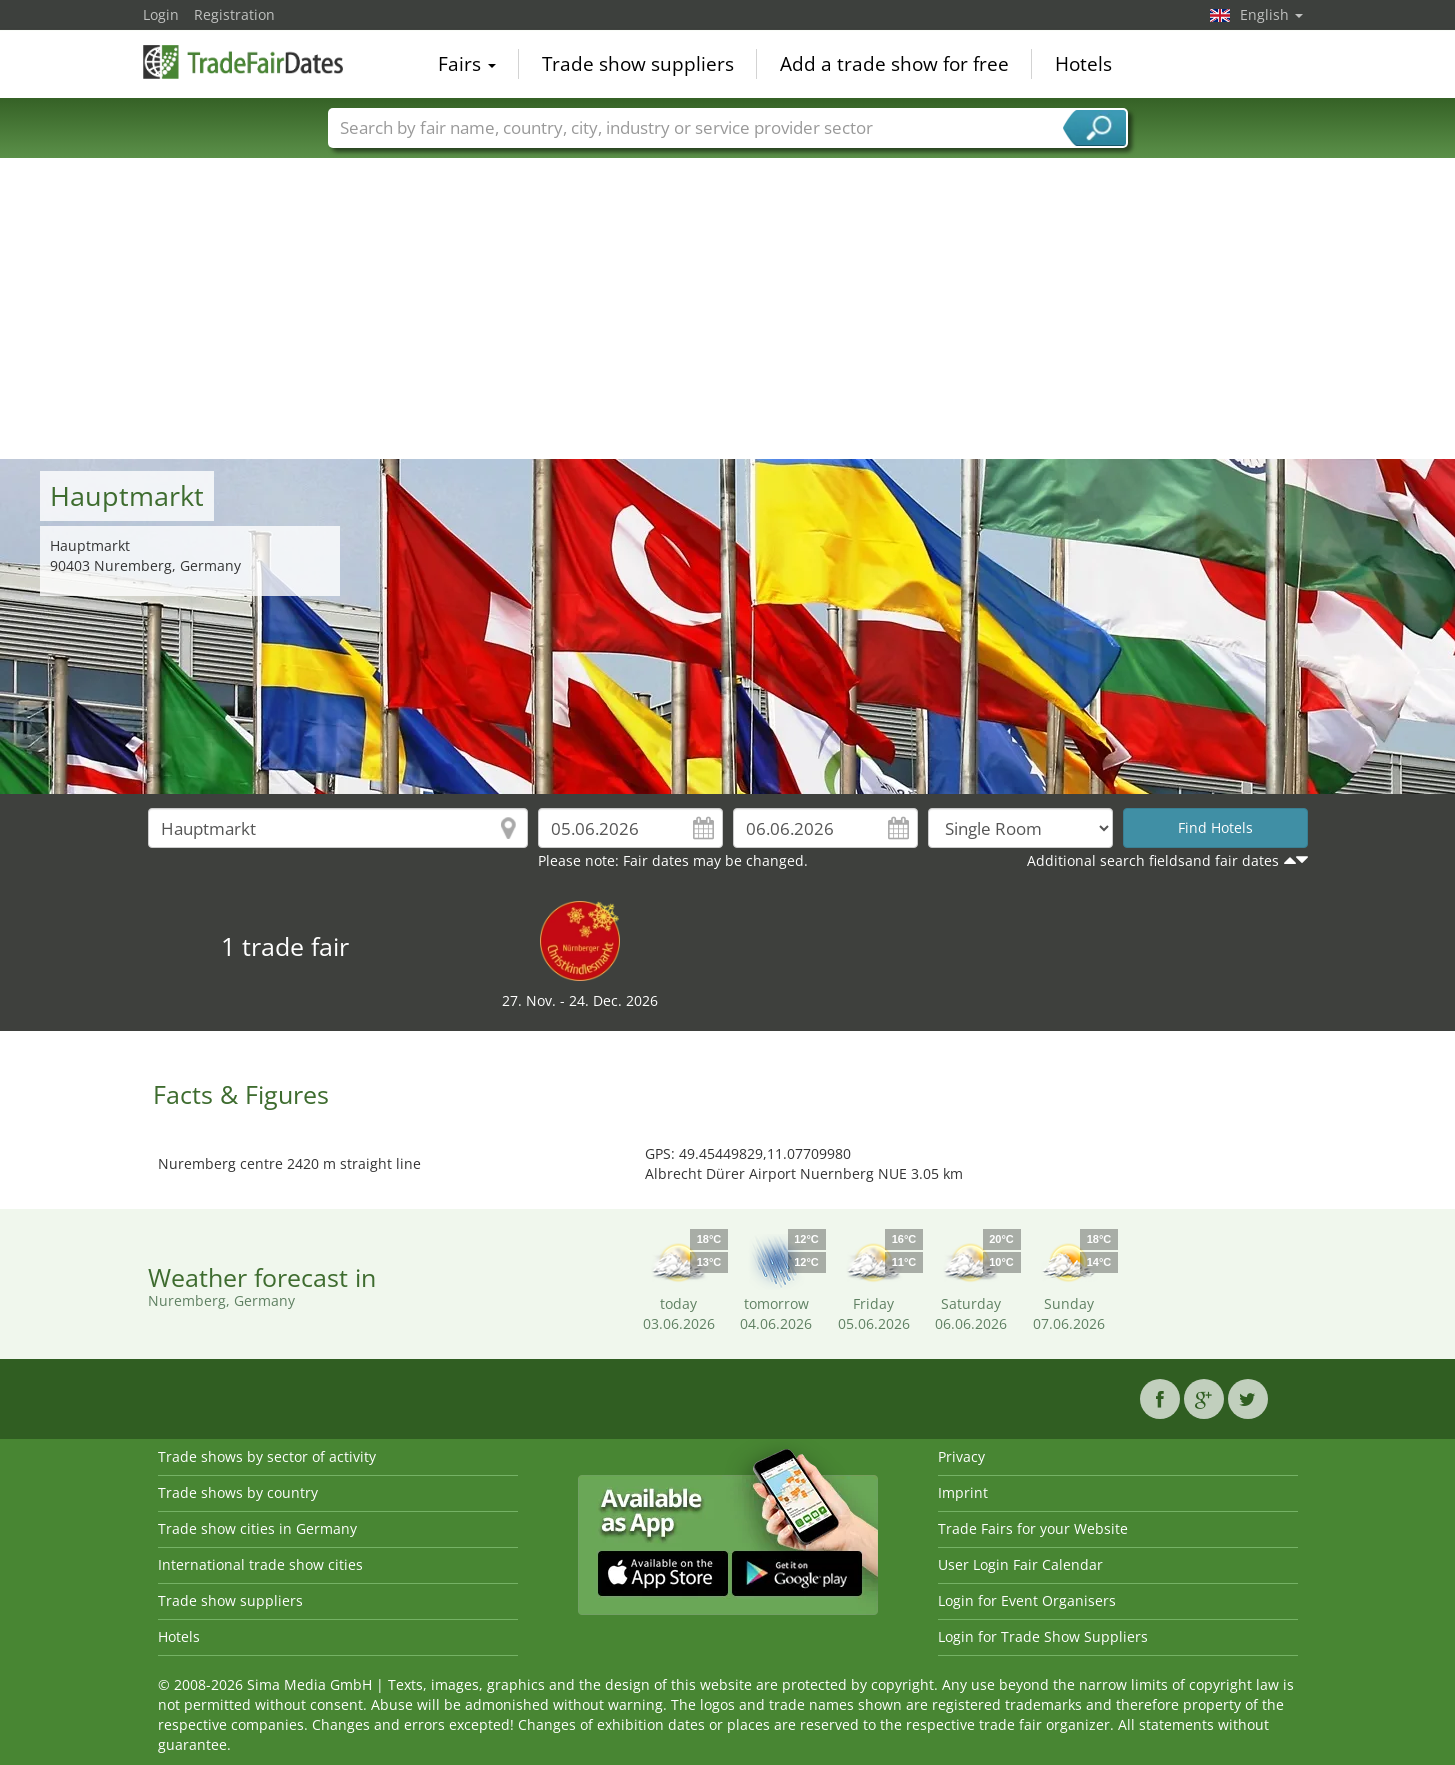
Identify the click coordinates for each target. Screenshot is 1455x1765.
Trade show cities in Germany (257, 1528)
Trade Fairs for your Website (1033, 1528)
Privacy (961, 1456)
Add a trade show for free (894, 64)
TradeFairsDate (243, 62)
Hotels (1083, 64)
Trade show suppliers (638, 64)
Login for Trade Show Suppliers (1043, 1636)
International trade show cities (260, 1564)
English (1271, 14)
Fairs (467, 64)
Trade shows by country (238, 1492)
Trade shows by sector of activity (267, 1456)
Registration (234, 14)
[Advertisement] (728, 309)
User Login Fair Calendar (1020, 1564)
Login (161, 14)
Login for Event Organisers (1027, 1600)
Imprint (963, 1492)
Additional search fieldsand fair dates (1153, 860)
